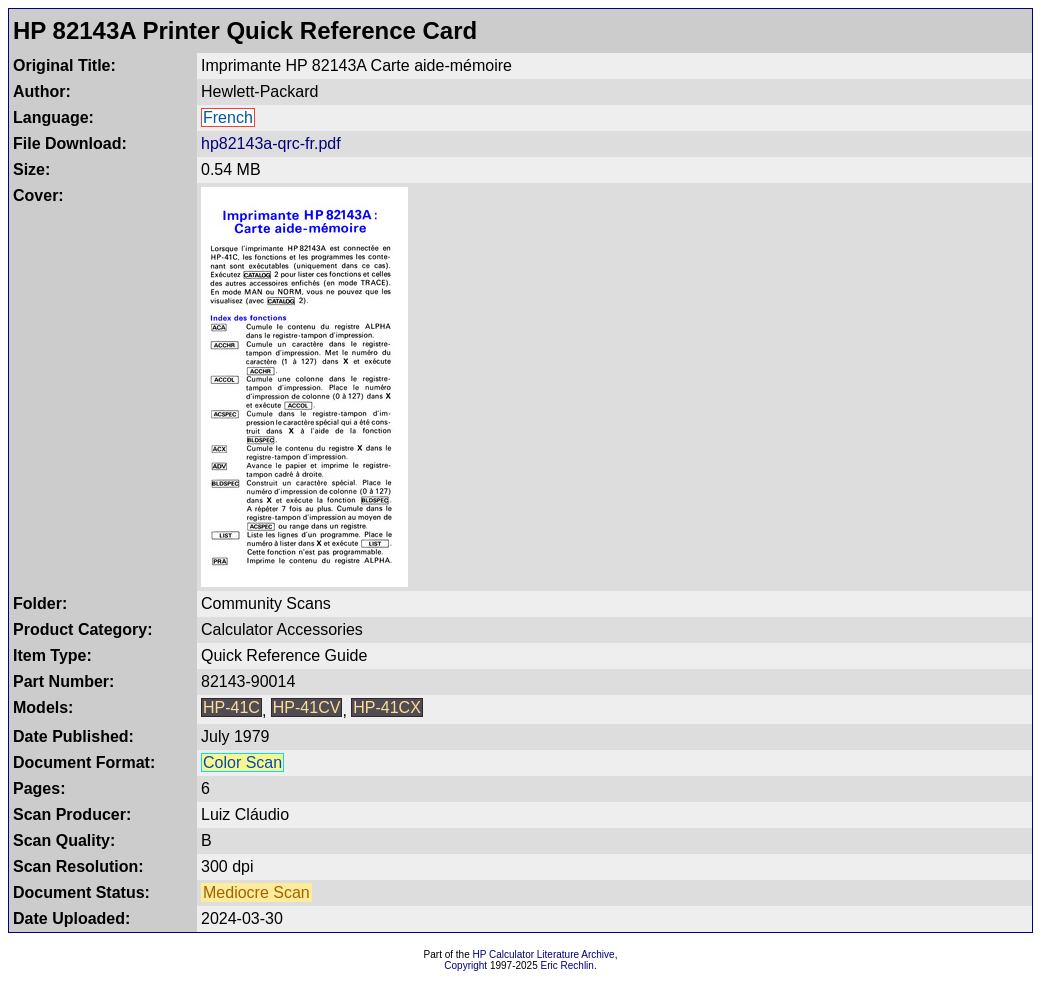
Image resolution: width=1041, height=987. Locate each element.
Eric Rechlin (567, 965)
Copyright (465, 965)
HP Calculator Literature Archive (544, 954)
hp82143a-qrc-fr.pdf (271, 143)
